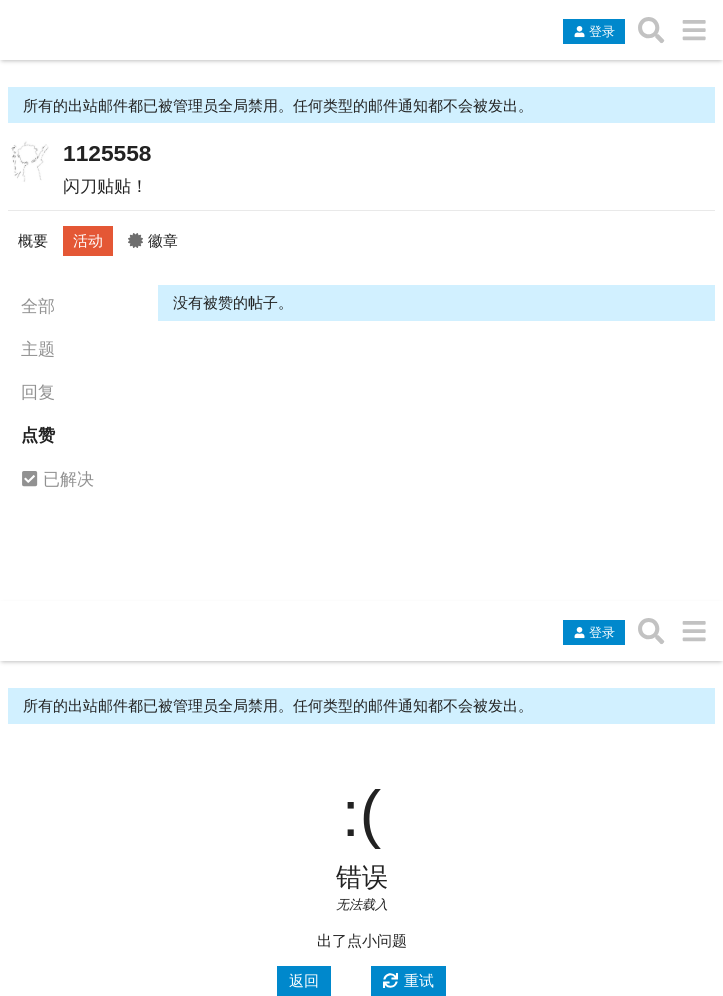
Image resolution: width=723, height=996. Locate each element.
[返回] (304, 981)
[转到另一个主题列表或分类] (693, 30)
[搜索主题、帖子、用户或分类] (651, 30)
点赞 (38, 435)
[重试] (409, 981)
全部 (38, 306)
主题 (38, 349)
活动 (88, 240)
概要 (33, 240)
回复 (38, 392)
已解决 (57, 480)
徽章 (153, 240)
